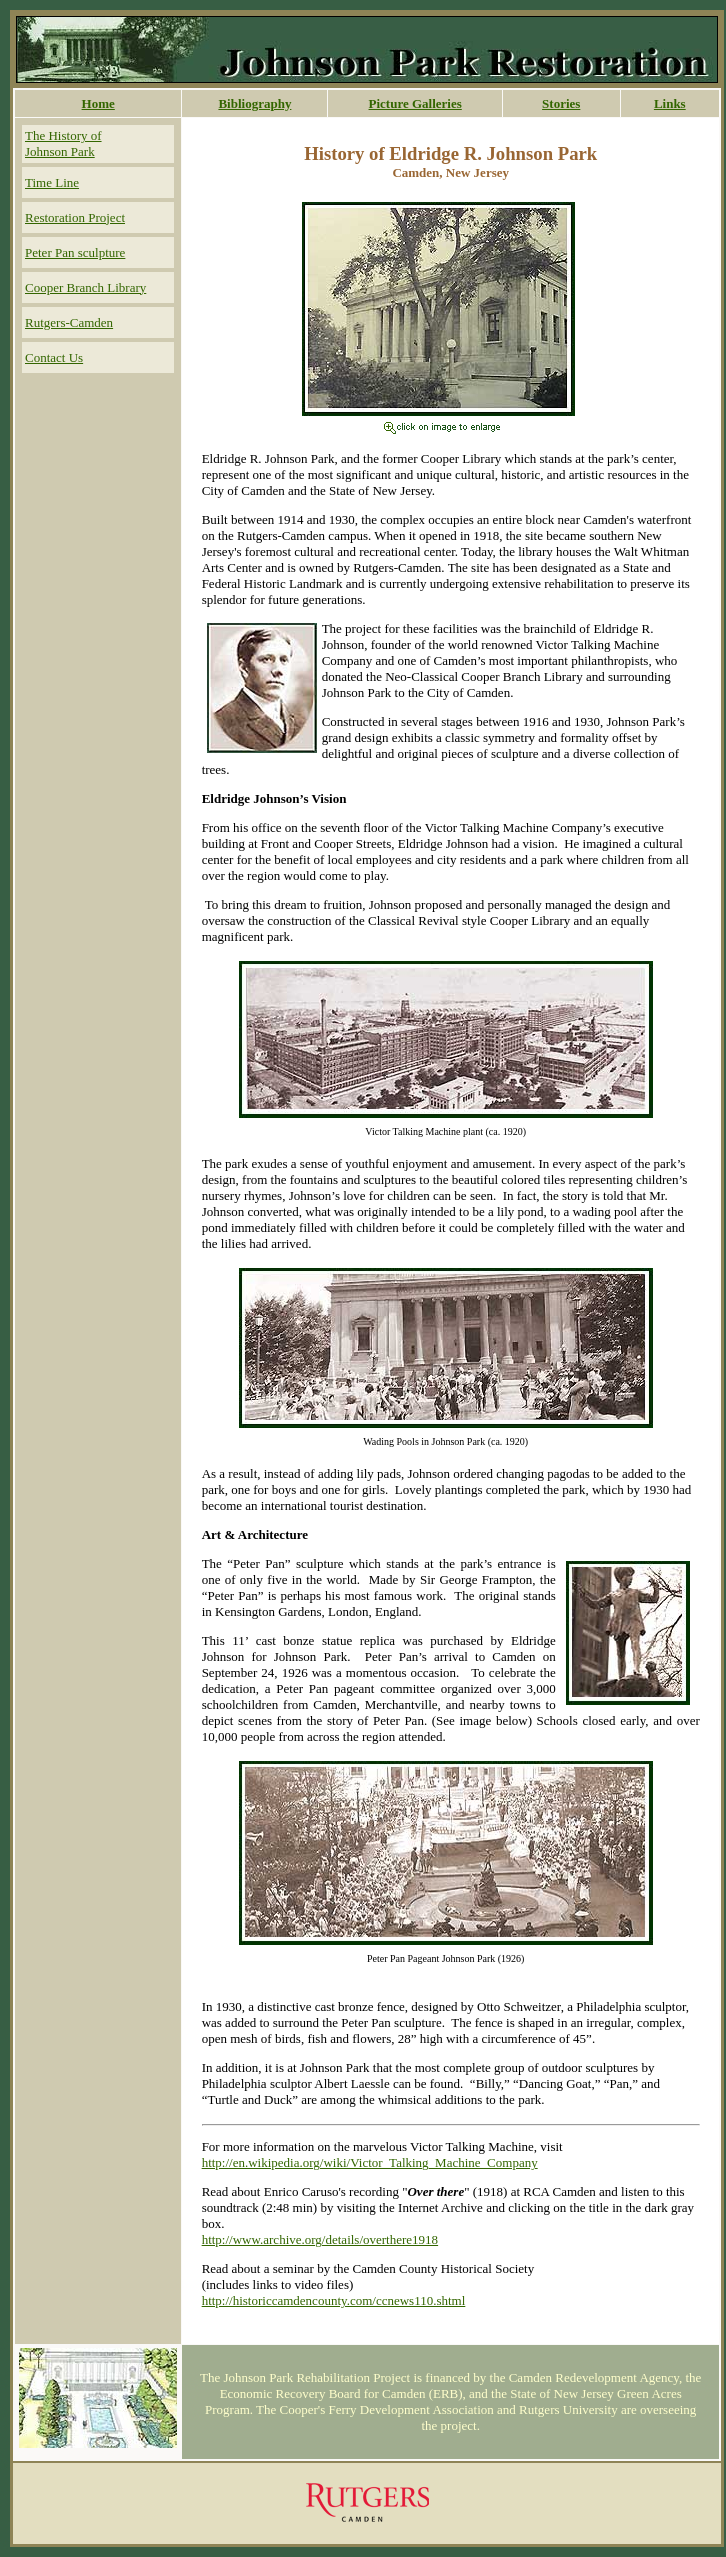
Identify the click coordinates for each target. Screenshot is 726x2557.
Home (98, 103)
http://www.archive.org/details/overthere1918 (320, 2239)
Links (670, 103)
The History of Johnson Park (63, 143)
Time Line (52, 182)
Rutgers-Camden (69, 322)
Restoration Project (75, 217)
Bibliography (254, 103)
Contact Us (54, 357)
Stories (561, 103)
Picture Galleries (415, 103)
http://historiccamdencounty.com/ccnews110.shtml (334, 2300)
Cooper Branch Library (85, 287)
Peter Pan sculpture (75, 252)
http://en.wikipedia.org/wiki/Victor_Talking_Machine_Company (370, 2162)
